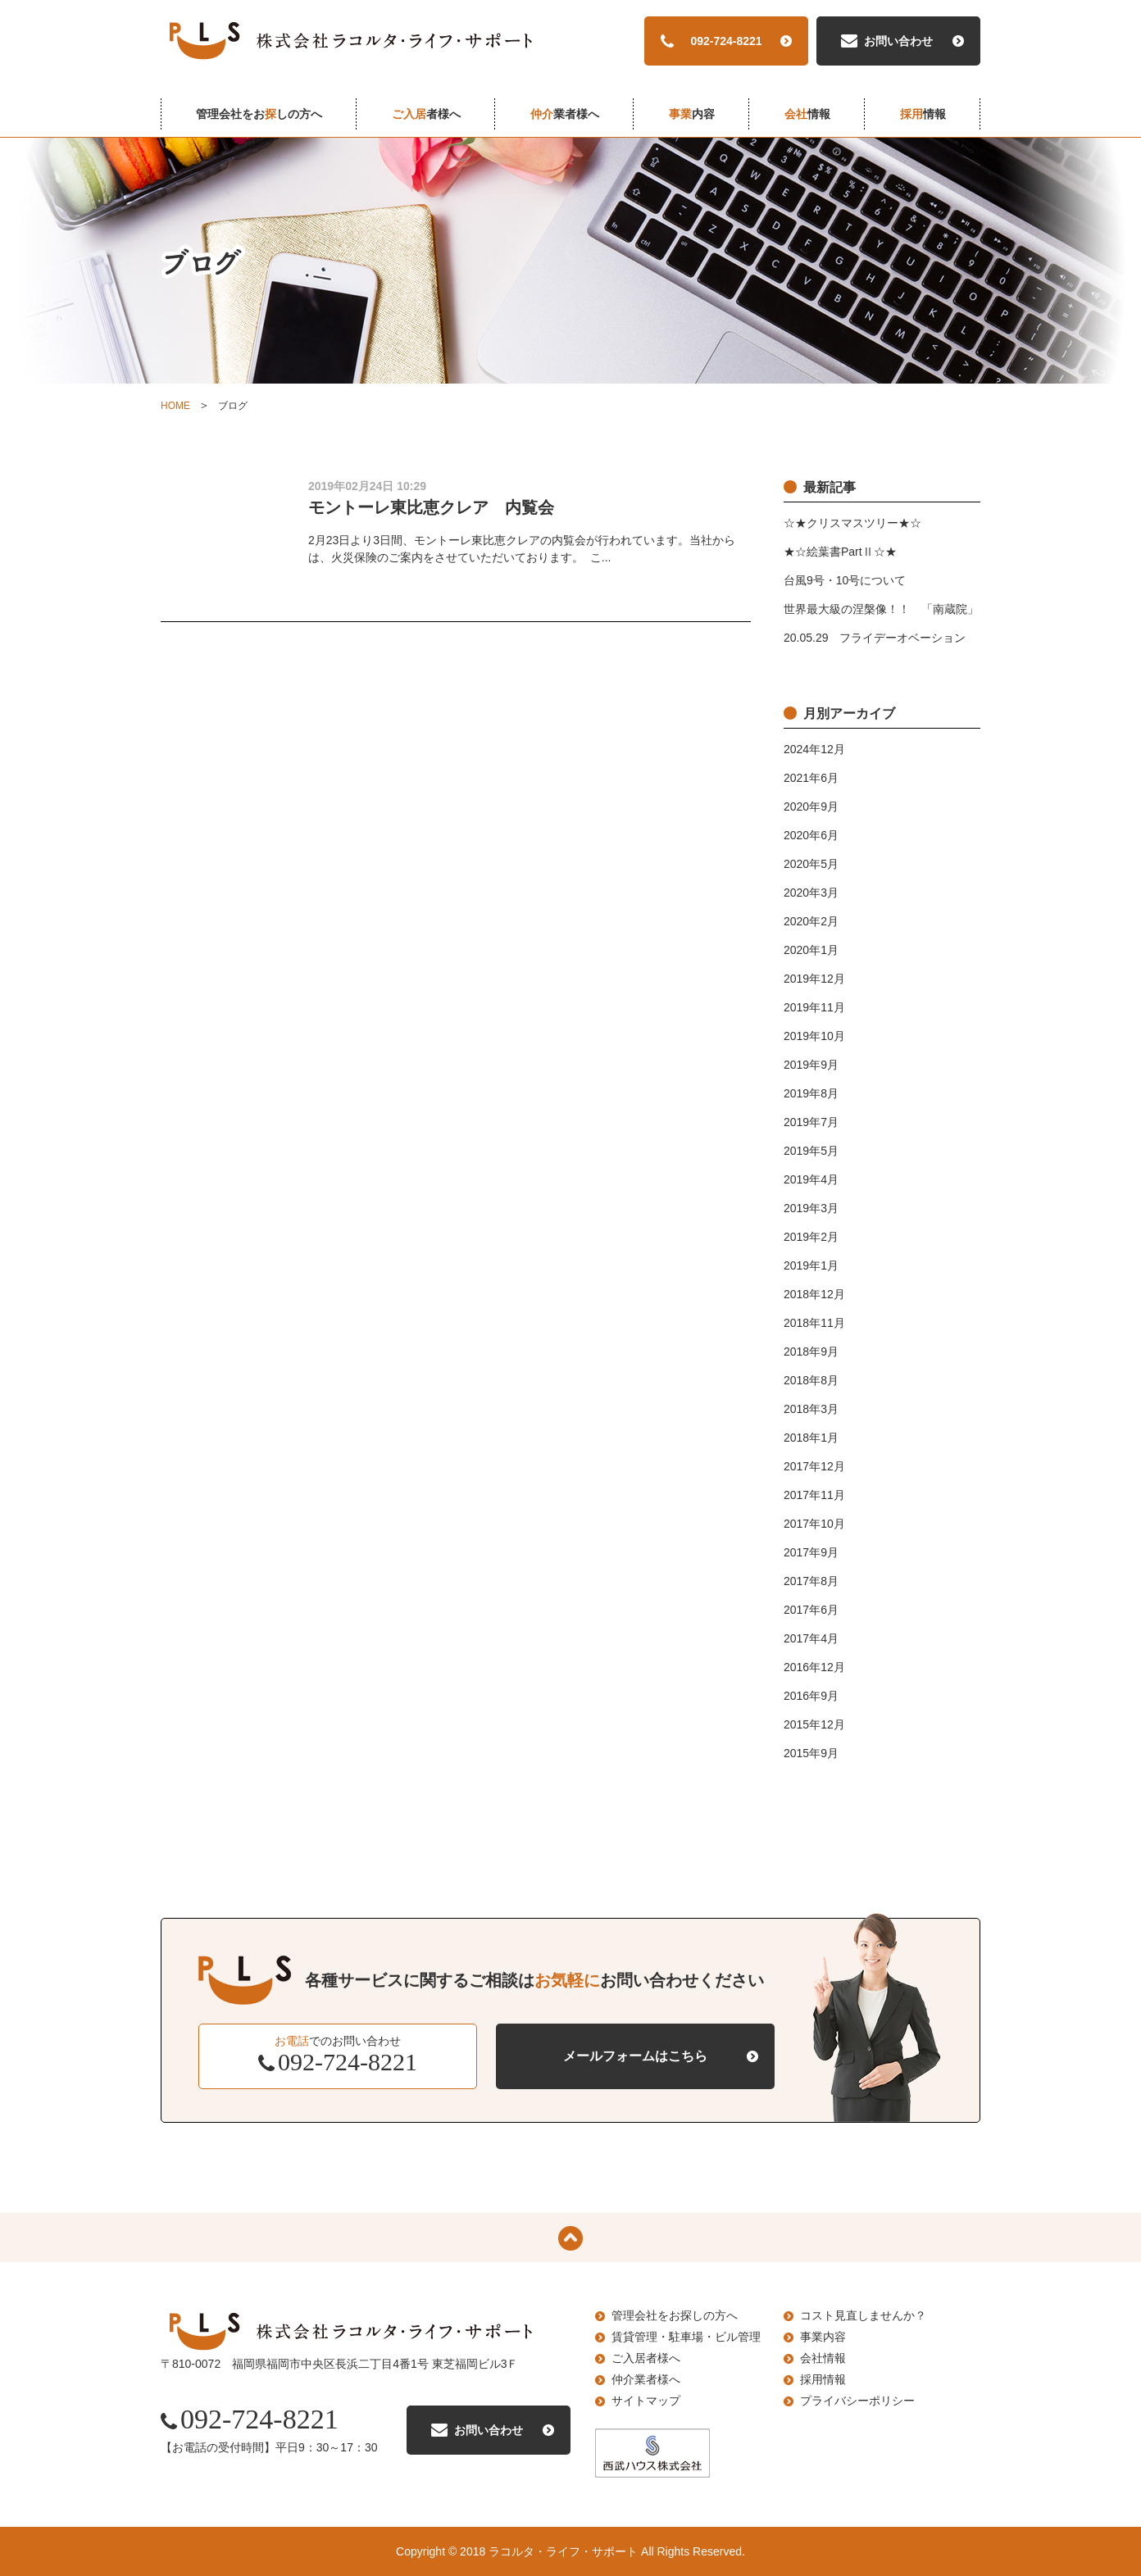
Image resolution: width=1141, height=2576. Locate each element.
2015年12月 (814, 1724)
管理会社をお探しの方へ (674, 2315)
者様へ (426, 113)
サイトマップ (645, 2400)
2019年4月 (811, 1179)
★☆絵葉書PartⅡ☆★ (840, 551)
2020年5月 (811, 863)
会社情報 (823, 2358)
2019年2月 (811, 1236)
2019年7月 (811, 1122)
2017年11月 (814, 1495)
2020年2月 (811, 921)
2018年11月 (814, 1322)
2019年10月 (814, 1036)
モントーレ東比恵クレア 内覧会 (431, 507)
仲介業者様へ (645, 2379)
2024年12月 (814, 749)
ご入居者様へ (645, 2358)
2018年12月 (814, 1294)
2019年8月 (811, 1093)
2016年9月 (811, 1695)
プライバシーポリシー (857, 2400)
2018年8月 (811, 1380)
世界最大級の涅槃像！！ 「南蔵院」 (881, 609)
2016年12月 (814, 1667)
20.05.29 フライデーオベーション (875, 637)
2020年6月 (811, 835)
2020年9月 (811, 806)
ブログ (233, 405)
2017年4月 (811, 1638)
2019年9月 (811, 1064)
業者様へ (564, 113)
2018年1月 (811, 1437)
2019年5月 (811, 1150)
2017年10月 (814, 1523)
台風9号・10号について (845, 580)
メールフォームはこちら (635, 2056)
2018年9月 (811, 1351)
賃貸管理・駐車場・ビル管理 (686, 2336)
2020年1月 (811, 949)
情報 (807, 113)
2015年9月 (811, 1753)
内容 (692, 113)
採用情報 (823, 2379)
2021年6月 (811, 777)
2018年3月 (811, 1408)
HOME (175, 405)
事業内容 (823, 2336)
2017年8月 (811, 1581)
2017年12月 (814, 1466)
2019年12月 (814, 978)
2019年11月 (814, 1007)
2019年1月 (811, 1265)
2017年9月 (811, 1552)
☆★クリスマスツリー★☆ (852, 522)
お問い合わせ (898, 41)
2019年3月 (811, 1208)
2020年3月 (811, 892)
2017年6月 (811, 1609)
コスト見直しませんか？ (863, 2315)
